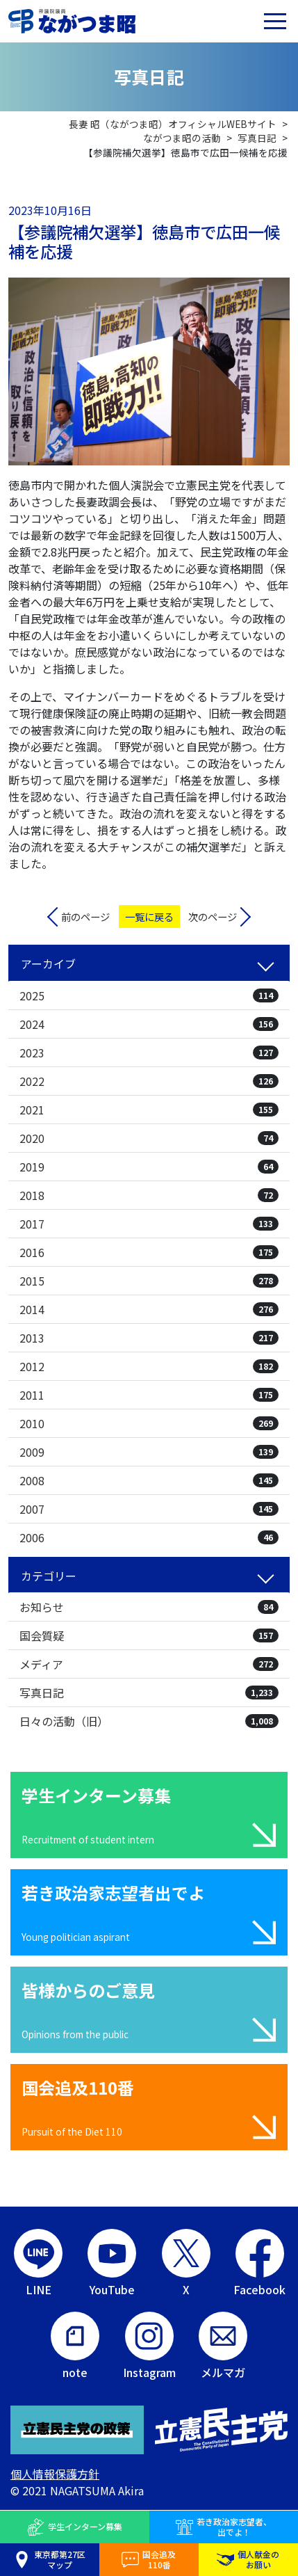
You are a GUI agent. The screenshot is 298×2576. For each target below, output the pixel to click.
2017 (149, 1223)
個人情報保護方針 (54, 2473)
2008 (149, 1480)
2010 (149, 1423)
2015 (149, 1280)
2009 (149, 1451)
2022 (149, 1081)
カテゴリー (48, 1575)
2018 (149, 1195)
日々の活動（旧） (149, 1721)
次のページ (212, 916)
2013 (149, 1337)
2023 (149, 1052)
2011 (149, 1394)
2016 (149, 1252)
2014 (149, 1309)
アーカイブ (48, 963)
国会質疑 (149, 1635)
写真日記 (149, 1692)
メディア (149, 1664)
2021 (149, 1109)
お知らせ (149, 1607)
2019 (149, 1166)
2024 (149, 1024)
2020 (149, 1138)
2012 (149, 1366)
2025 (149, 995)
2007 (149, 1509)
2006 (149, 1537)
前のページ (85, 916)
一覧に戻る (149, 916)
